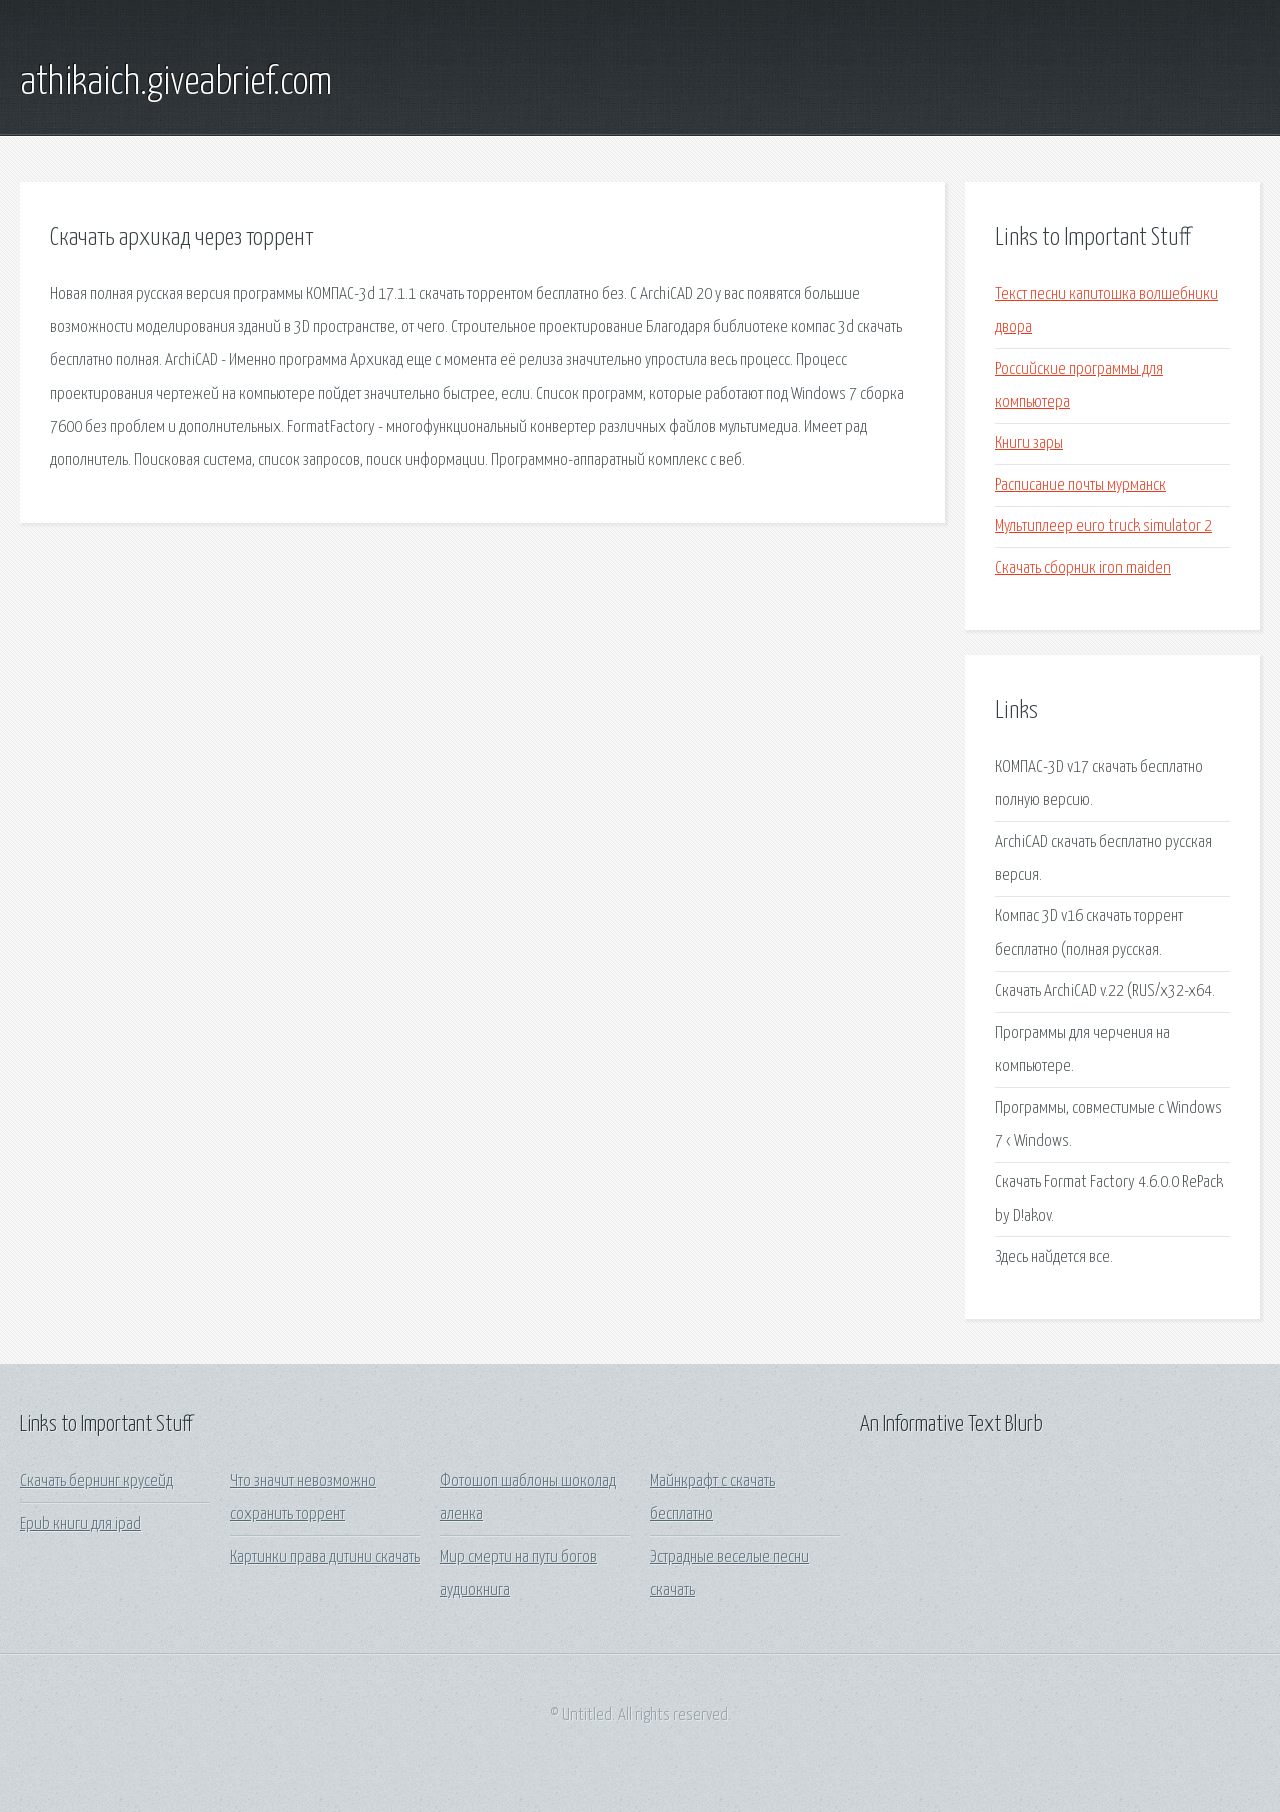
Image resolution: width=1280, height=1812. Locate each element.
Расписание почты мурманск (1080, 485)
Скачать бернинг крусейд (96, 1481)
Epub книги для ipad (80, 1524)
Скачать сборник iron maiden (1083, 568)
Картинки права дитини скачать (325, 1557)
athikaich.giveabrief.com (176, 83)
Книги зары (1029, 443)
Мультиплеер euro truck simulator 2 (1103, 526)
